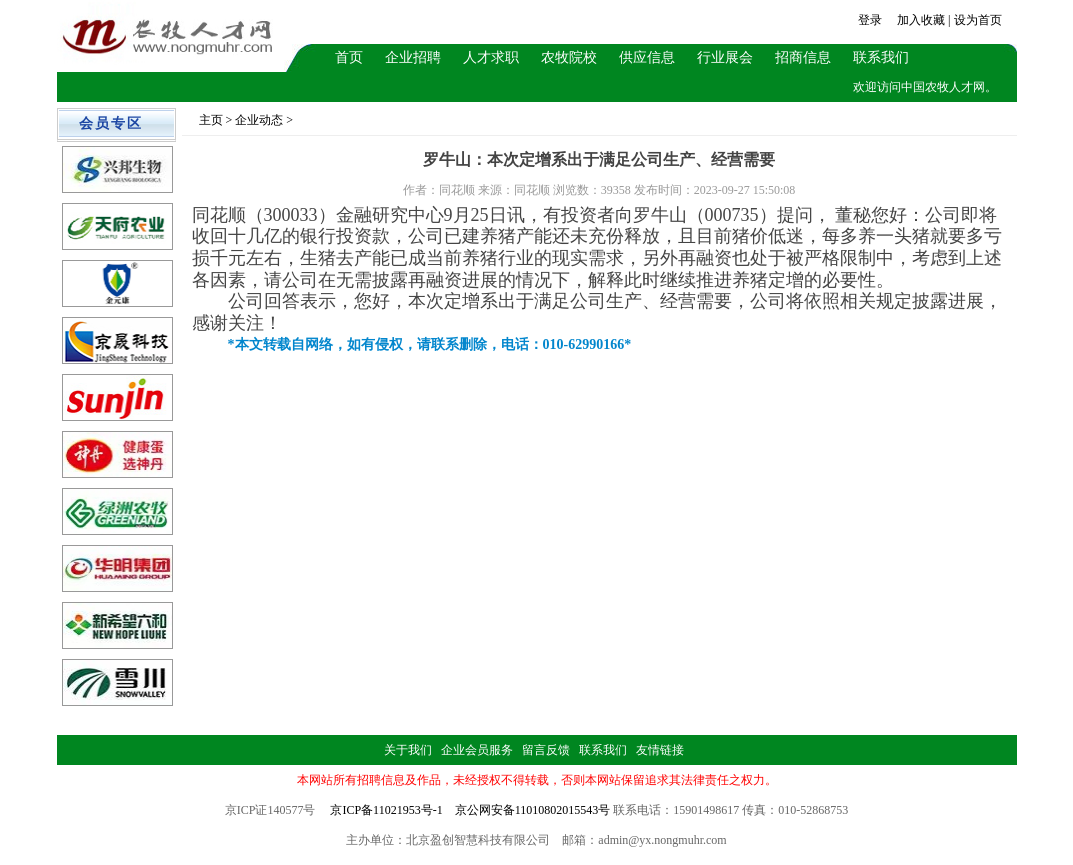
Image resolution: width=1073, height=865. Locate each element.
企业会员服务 (477, 750)
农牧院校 (569, 57)
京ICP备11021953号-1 (386, 810)
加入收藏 (921, 20)
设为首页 (978, 20)
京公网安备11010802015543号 (533, 810)
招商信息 (803, 57)
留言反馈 (546, 750)
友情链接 (660, 750)
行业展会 (725, 57)
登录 (870, 20)
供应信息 (647, 57)
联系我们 (881, 57)
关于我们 (408, 750)
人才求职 (491, 57)
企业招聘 (413, 57)
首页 (349, 57)
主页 (211, 120)
